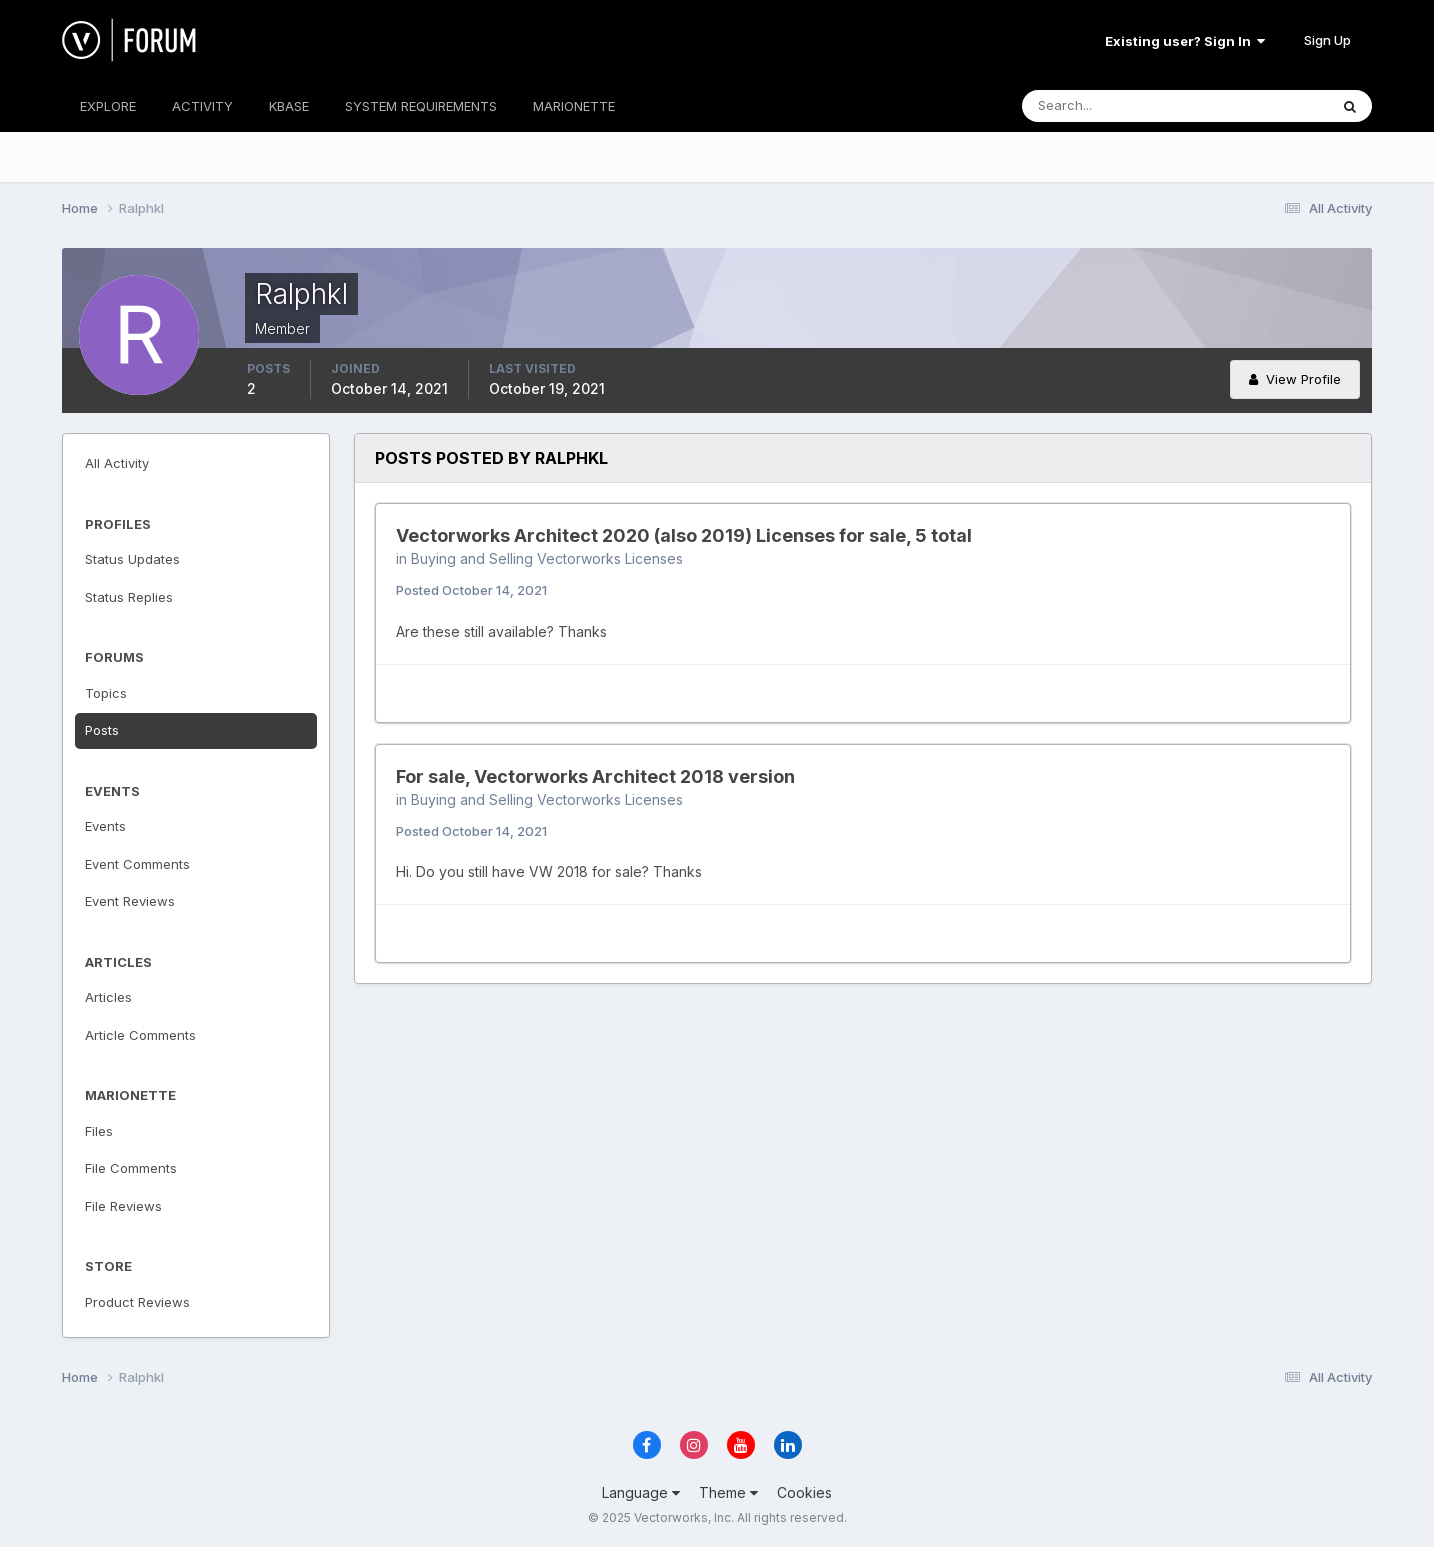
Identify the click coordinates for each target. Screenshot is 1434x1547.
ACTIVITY (202, 106)
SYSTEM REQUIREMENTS (421, 106)
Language (641, 1492)
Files (99, 1131)
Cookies (804, 1492)
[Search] (1110, 106)
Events (105, 826)
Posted (471, 590)
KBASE (289, 106)
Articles (108, 997)
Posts (102, 730)
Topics (106, 693)
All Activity (117, 463)
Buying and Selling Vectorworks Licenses (547, 558)
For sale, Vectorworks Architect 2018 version (595, 776)
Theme (728, 1492)
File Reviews (123, 1206)
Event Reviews (130, 901)
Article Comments (140, 1035)
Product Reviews (137, 1302)
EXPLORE (108, 106)
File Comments (131, 1168)
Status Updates (132, 559)
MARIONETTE (574, 106)
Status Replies (129, 597)
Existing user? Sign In (1185, 41)
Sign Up (1327, 40)
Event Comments (137, 864)
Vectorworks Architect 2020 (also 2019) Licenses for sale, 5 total (684, 535)
